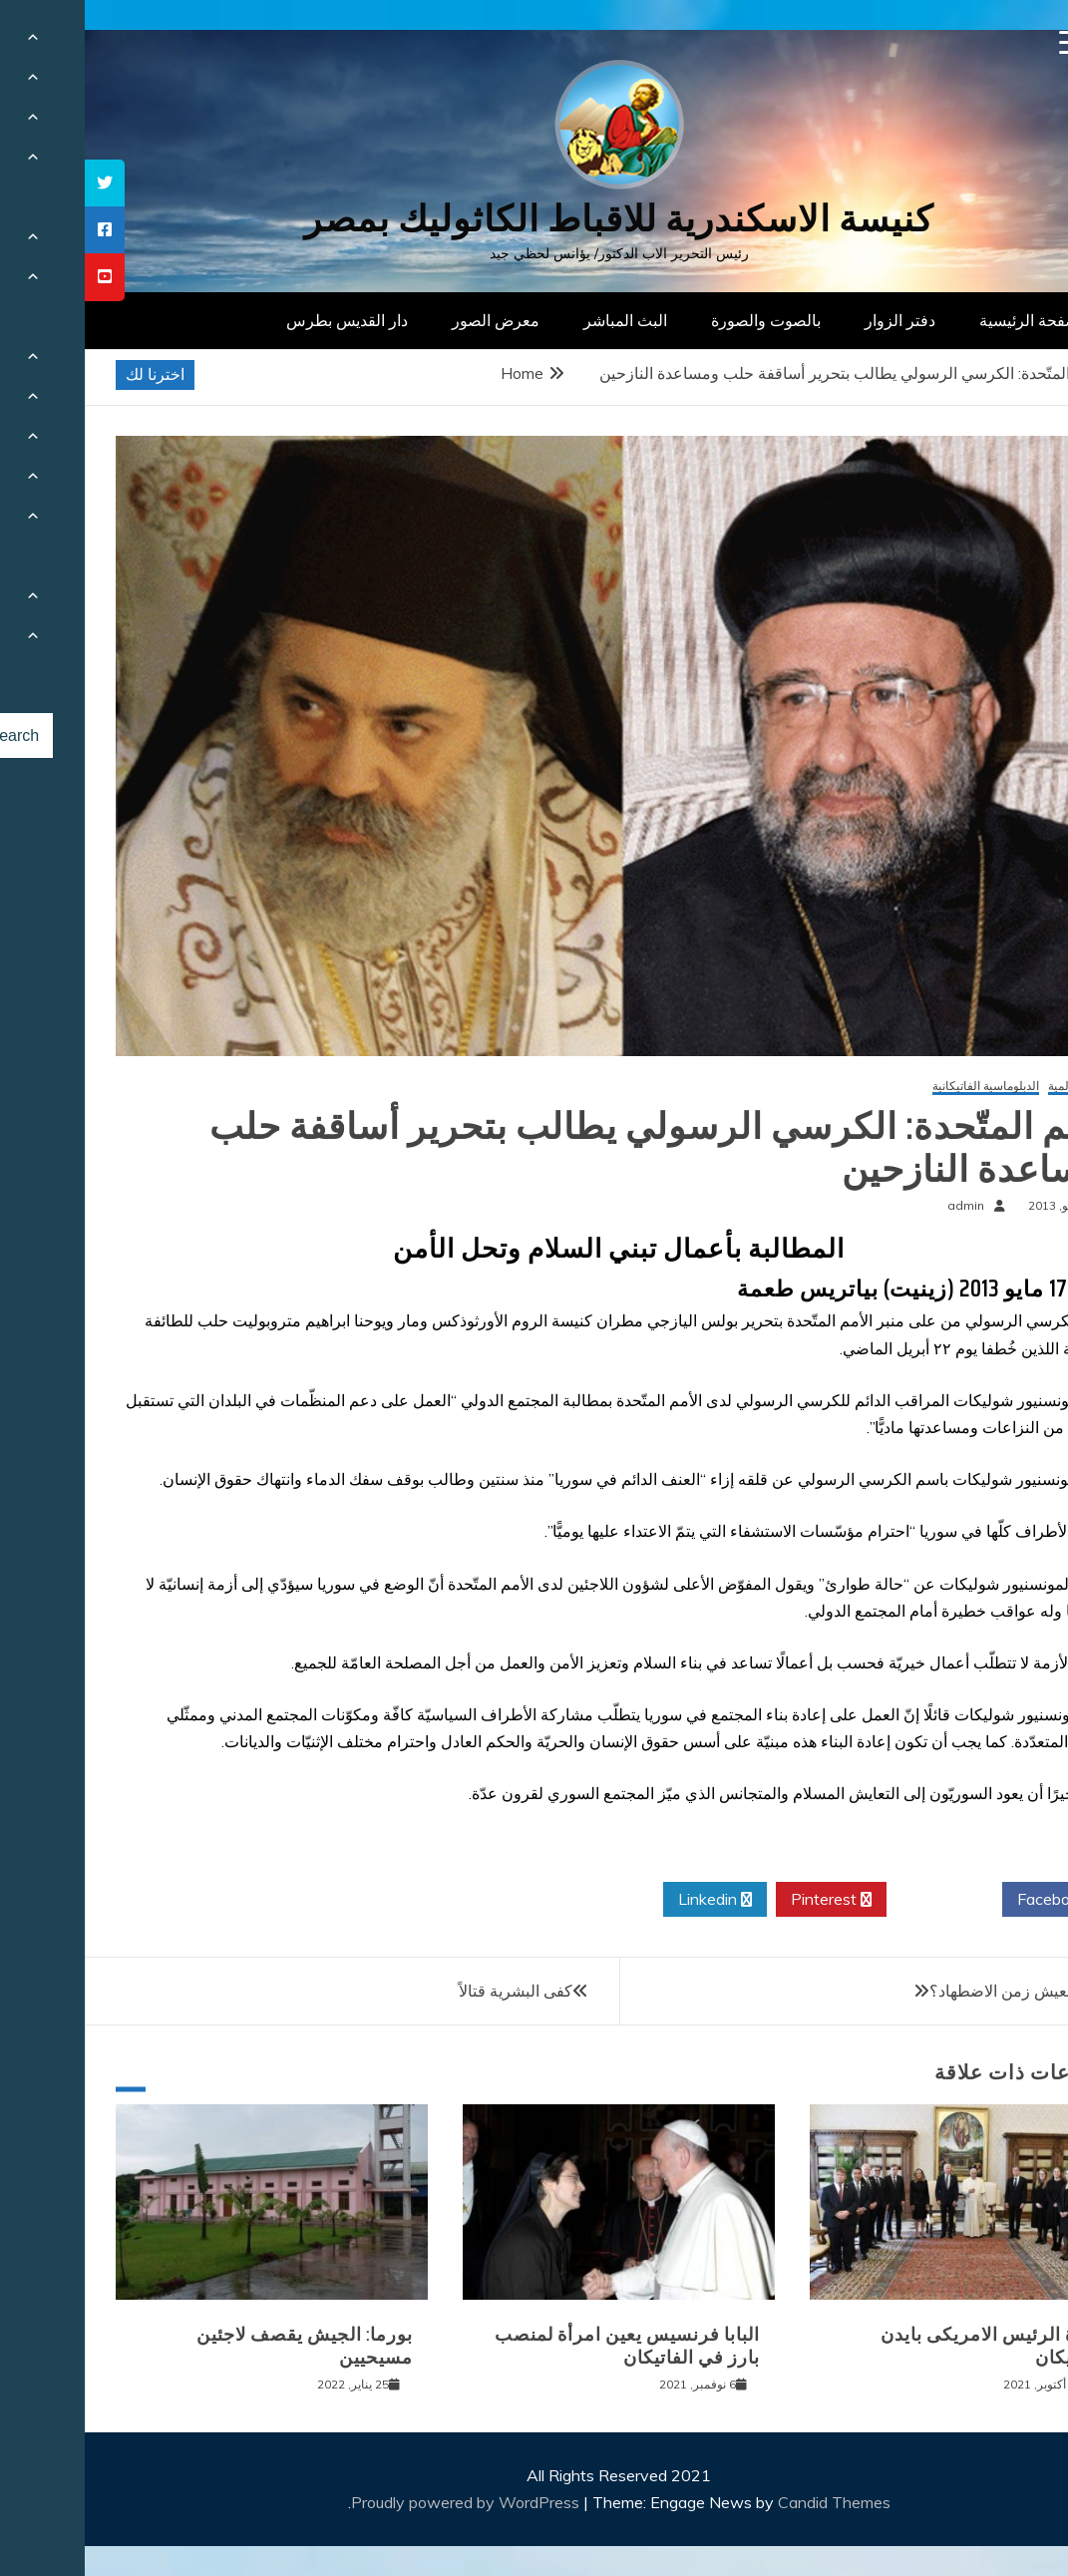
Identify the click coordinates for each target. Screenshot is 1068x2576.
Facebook (974, 1900)
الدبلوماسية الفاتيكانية (901, 1086)
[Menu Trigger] (986, 42)
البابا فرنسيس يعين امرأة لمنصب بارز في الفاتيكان (542, 2346)
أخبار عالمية (992, 1086)
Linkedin (630, 1900)
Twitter (859, 1900)
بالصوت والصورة (681, 320)
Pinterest (746, 1900)
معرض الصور (411, 320)
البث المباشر (540, 320)
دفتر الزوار (815, 320)
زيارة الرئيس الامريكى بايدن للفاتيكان (909, 2346)
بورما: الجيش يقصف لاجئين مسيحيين (220, 2346)
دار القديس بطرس (262, 320)
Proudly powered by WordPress (382, 2502)
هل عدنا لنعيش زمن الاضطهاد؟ (946, 1991)
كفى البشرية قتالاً (431, 1991)
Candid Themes (749, 2502)
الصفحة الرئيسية (948, 320)
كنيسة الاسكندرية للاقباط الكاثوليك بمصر (534, 218)
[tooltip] (20, 183)
